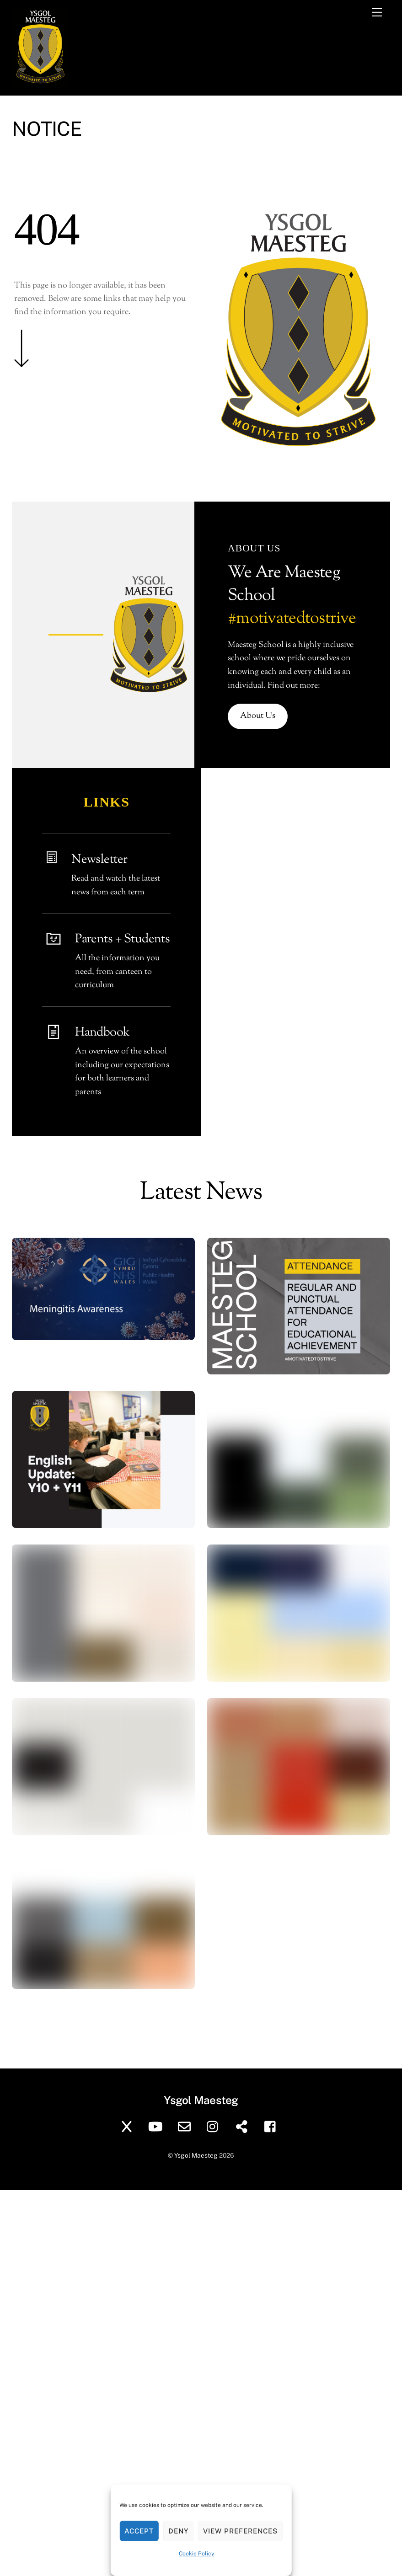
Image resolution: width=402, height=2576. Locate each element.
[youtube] (157, 2126)
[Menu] (377, 12)
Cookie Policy (196, 2553)
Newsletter (99, 860)
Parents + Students (122, 939)
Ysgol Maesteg (196, 2155)
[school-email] (185, 2126)
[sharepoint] (243, 2126)
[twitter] (128, 2126)
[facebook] (272, 2126)
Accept (139, 2531)
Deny (178, 2531)
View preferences (240, 2531)
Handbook (102, 1033)
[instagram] (214, 2126)
